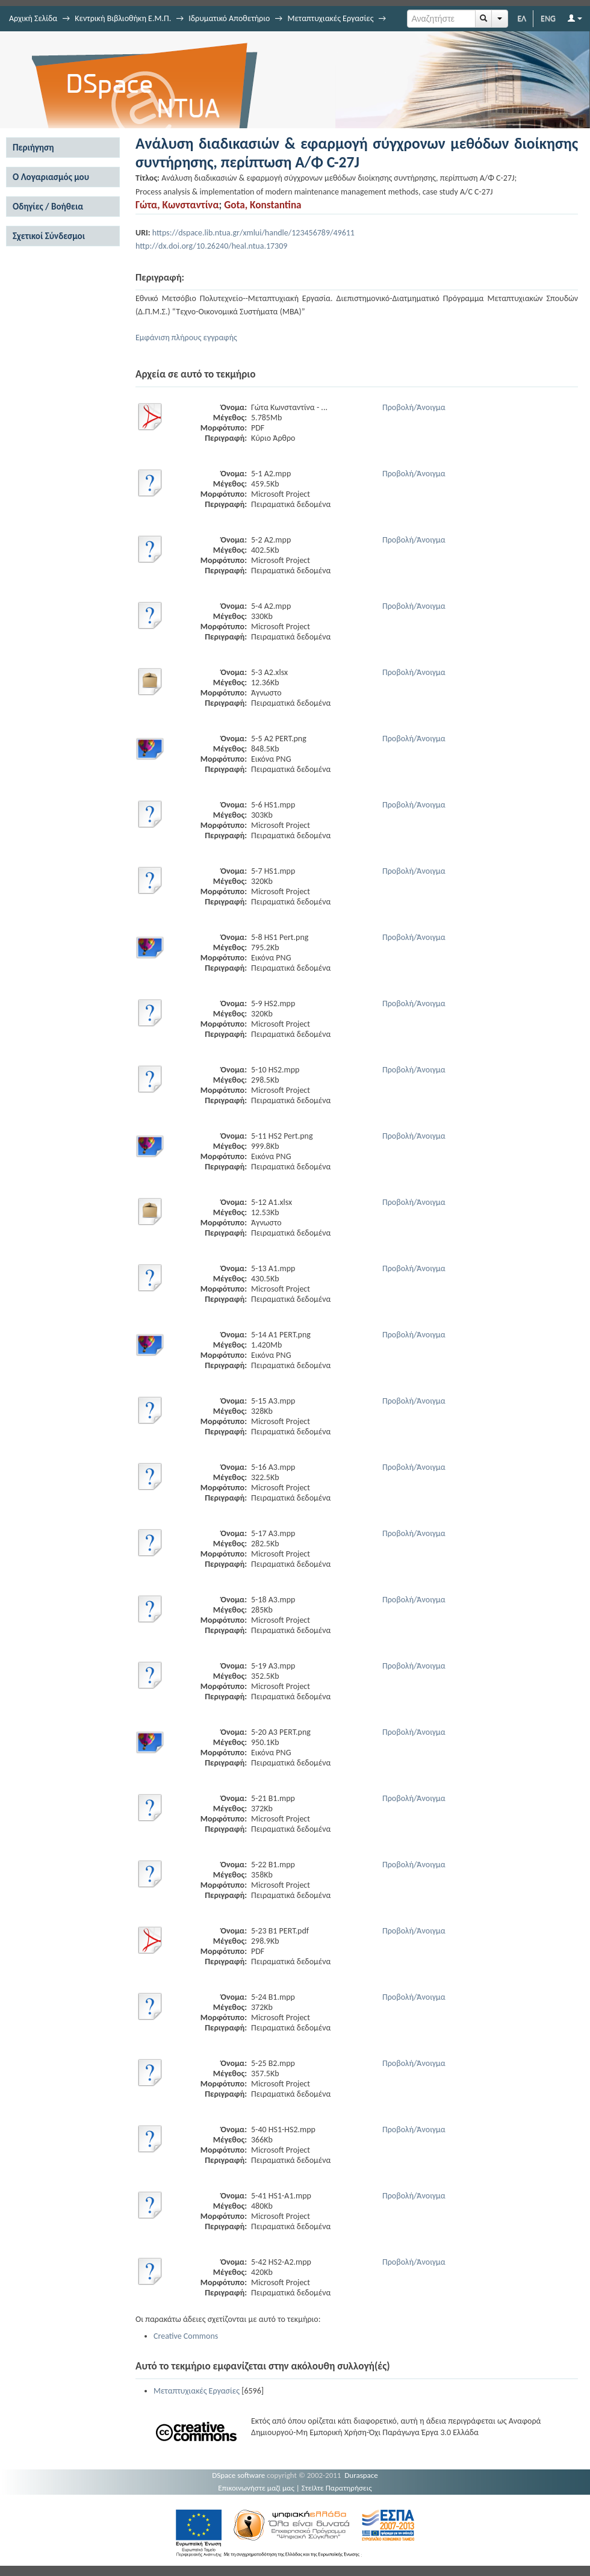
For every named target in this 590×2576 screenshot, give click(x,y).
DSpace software (238, 2475)
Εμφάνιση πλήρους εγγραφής (186, 337)
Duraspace (361, 2475)
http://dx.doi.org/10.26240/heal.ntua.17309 (211, 246)
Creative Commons (186, 2336)
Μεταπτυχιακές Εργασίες (330, 18)
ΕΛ (521, 18)
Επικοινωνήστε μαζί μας (256, 2487)
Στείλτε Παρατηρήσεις (337, 2487)
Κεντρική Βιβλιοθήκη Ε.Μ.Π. (123, 18)
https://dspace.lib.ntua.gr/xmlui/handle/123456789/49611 (253, 233)
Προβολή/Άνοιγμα (414, 407)
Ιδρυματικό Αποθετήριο (229, 18)
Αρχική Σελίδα (33, 18)
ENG (548, 18)
